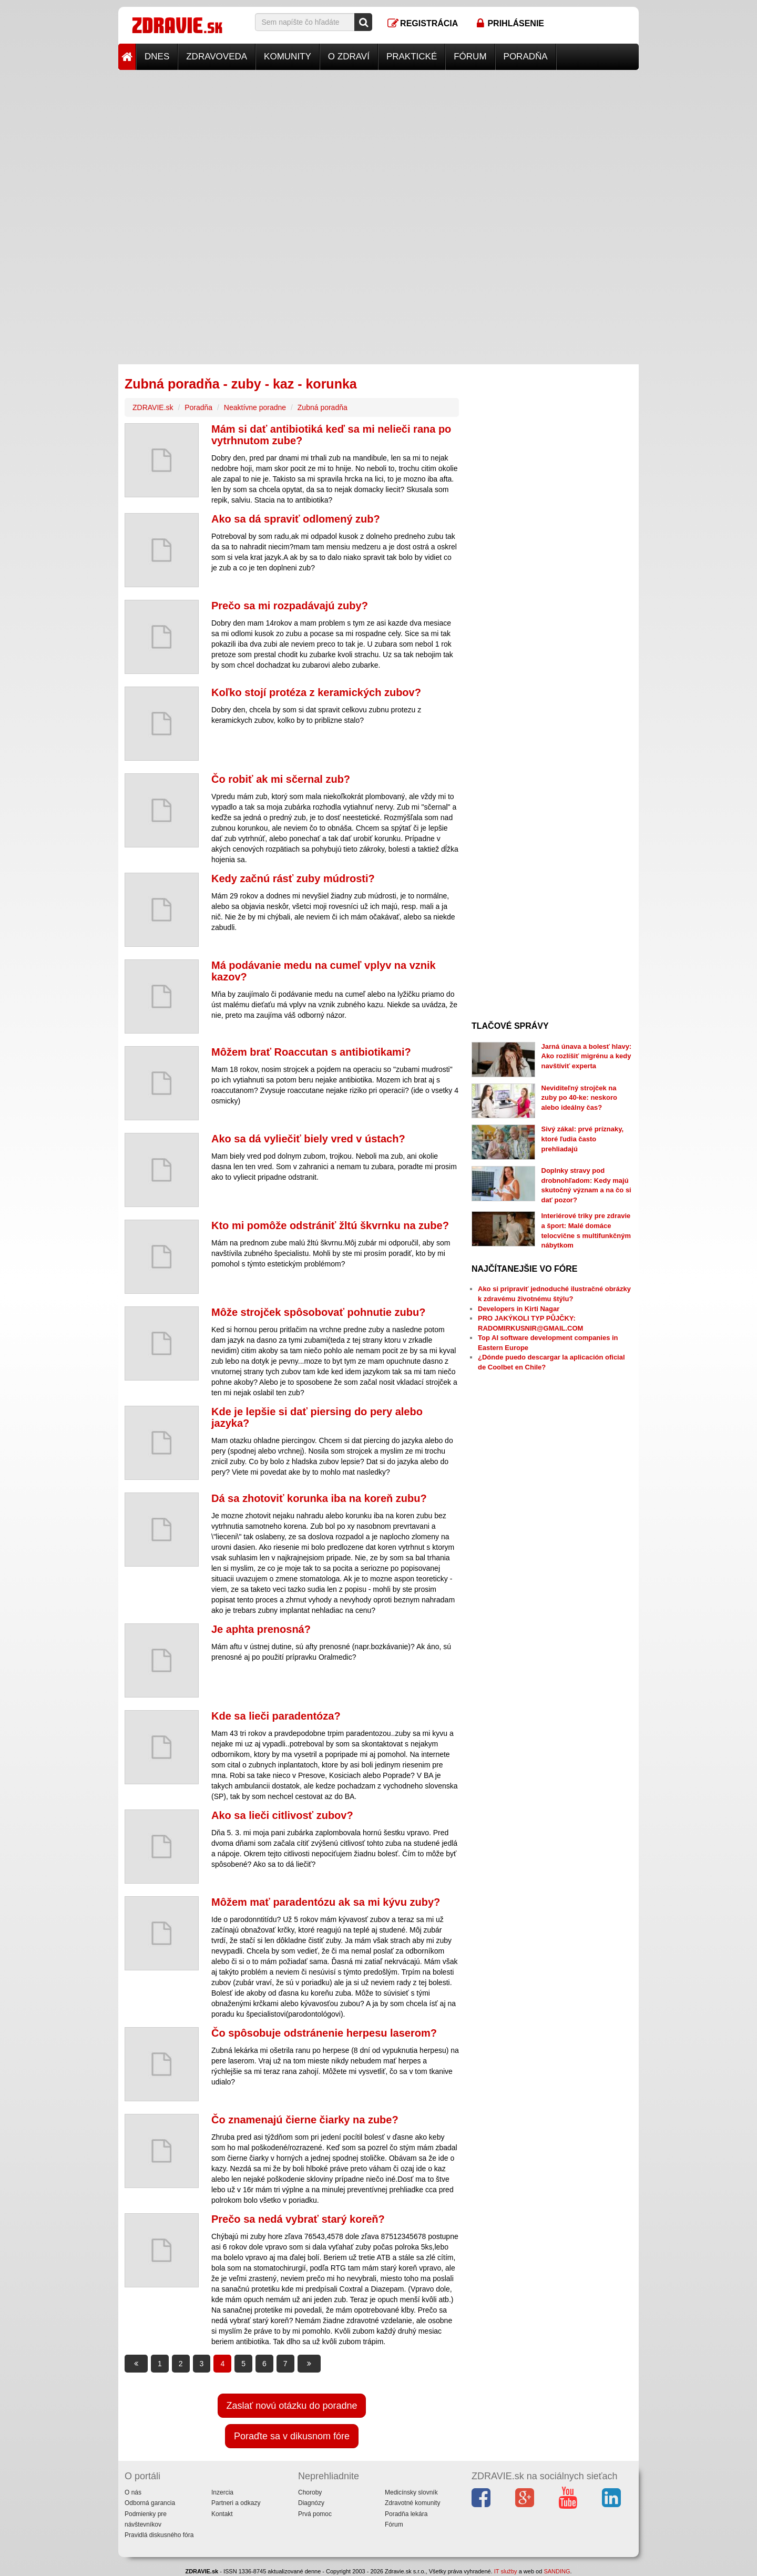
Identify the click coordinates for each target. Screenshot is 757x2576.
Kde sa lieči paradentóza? (276, 1716)
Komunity (287, 57)
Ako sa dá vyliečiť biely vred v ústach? (308, 1138)
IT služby (505, 2571)
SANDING (557, 2571)
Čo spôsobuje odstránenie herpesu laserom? (324, 2033)
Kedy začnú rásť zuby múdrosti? (293, 878)
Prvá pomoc (315, 2514)
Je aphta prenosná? (261, 1629)
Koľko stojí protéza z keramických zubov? (316, 692)
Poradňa (526, 57)
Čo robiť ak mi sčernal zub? (280, 779)
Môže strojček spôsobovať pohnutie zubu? (318, 1312)
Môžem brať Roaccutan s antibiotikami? (311, 1052)
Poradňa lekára (406, 2514)
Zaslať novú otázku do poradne (292, 2405)
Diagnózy (311, 2503)
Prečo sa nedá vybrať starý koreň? (298, 2219)
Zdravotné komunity (412, 2503)
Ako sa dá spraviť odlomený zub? (295, 519)
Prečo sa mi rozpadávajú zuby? (289, 605)
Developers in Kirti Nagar (518, 1309)
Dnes (157, 57)
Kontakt (222, 2514)
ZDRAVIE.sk (152, 407)
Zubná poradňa (322, 407)
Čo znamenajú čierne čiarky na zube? (304, 2119)
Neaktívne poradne (255, 407)
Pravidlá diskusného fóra (159, 2535)
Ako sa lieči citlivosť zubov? (282, 1815)
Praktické (411, 57)
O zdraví (349, 57)
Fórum (470, 57)
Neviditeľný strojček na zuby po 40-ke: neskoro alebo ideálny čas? (579, 1097)
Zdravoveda (216, 57)
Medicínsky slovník (411, 2492)
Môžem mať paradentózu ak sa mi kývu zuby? (325, 1902)
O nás (133, 2492)
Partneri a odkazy (235, 2503)
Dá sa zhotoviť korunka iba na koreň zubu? (319, 1498)
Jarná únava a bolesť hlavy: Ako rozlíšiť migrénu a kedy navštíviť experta (586, 1056)
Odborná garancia (150, 2503)
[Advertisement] (378, 143)
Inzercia (222, 2492)
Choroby (310, 2492)
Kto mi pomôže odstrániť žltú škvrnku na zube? (330, 1225)
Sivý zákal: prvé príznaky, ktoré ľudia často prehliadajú (582, 1138)
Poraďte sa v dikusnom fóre (292, 2436)
